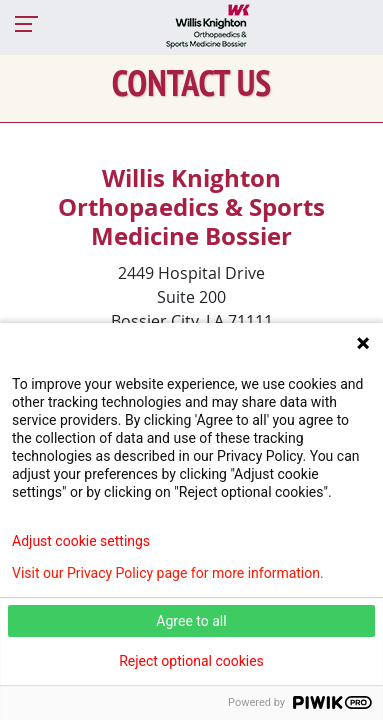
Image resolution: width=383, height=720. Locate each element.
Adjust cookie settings (81, 541)
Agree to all (191, 621)
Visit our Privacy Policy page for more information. (168, 573)
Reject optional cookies (191, 661)
